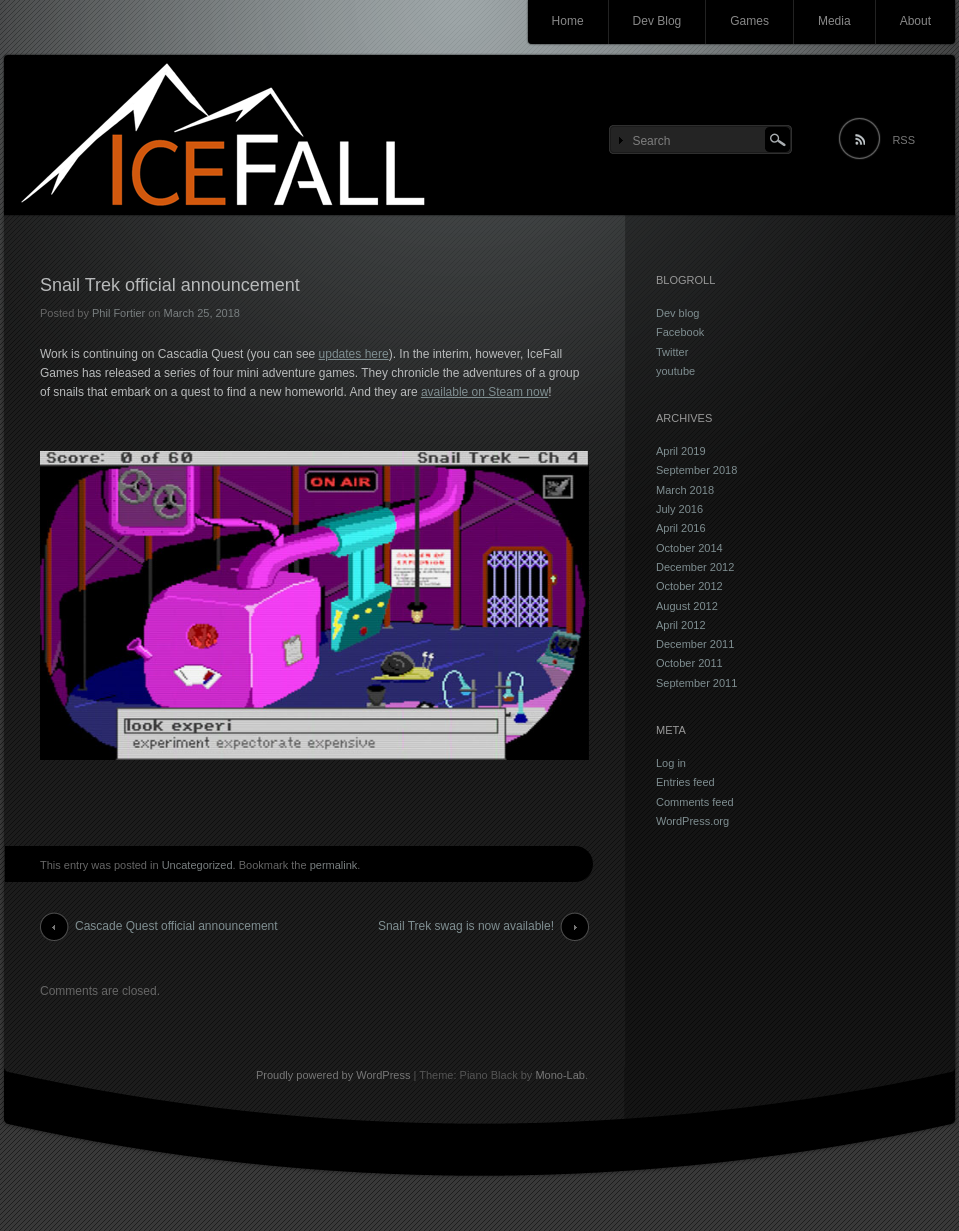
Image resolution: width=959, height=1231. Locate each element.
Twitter (672, 352)
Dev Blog (657, 21)
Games (749, 21)
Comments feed (695, 802)
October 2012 (689, 586)
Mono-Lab (560, 1075)
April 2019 (681, 451)
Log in (671, 763)
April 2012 (681, 625)
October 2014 (689, 548)
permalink (334, 865)
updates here (354, 354)
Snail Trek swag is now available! (466, 926)
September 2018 (696, 470)
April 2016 (681, 528)
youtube (675, 371)
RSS (903, 140)
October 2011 (689, 663)
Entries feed (685, 782)
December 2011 (695, 644)
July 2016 (679, 509)
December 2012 (695, 567)
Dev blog (677, 313)
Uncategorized (197, 865)
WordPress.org (692, 821)
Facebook (680, 332)
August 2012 (687, 606)
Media (834, 21)
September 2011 (696, 683)
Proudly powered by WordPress (333, 1075)
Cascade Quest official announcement (176, 926)
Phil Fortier (118, 313)
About (915, 21)
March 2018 (685, 490)
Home (568, 21)
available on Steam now (484, 392)
